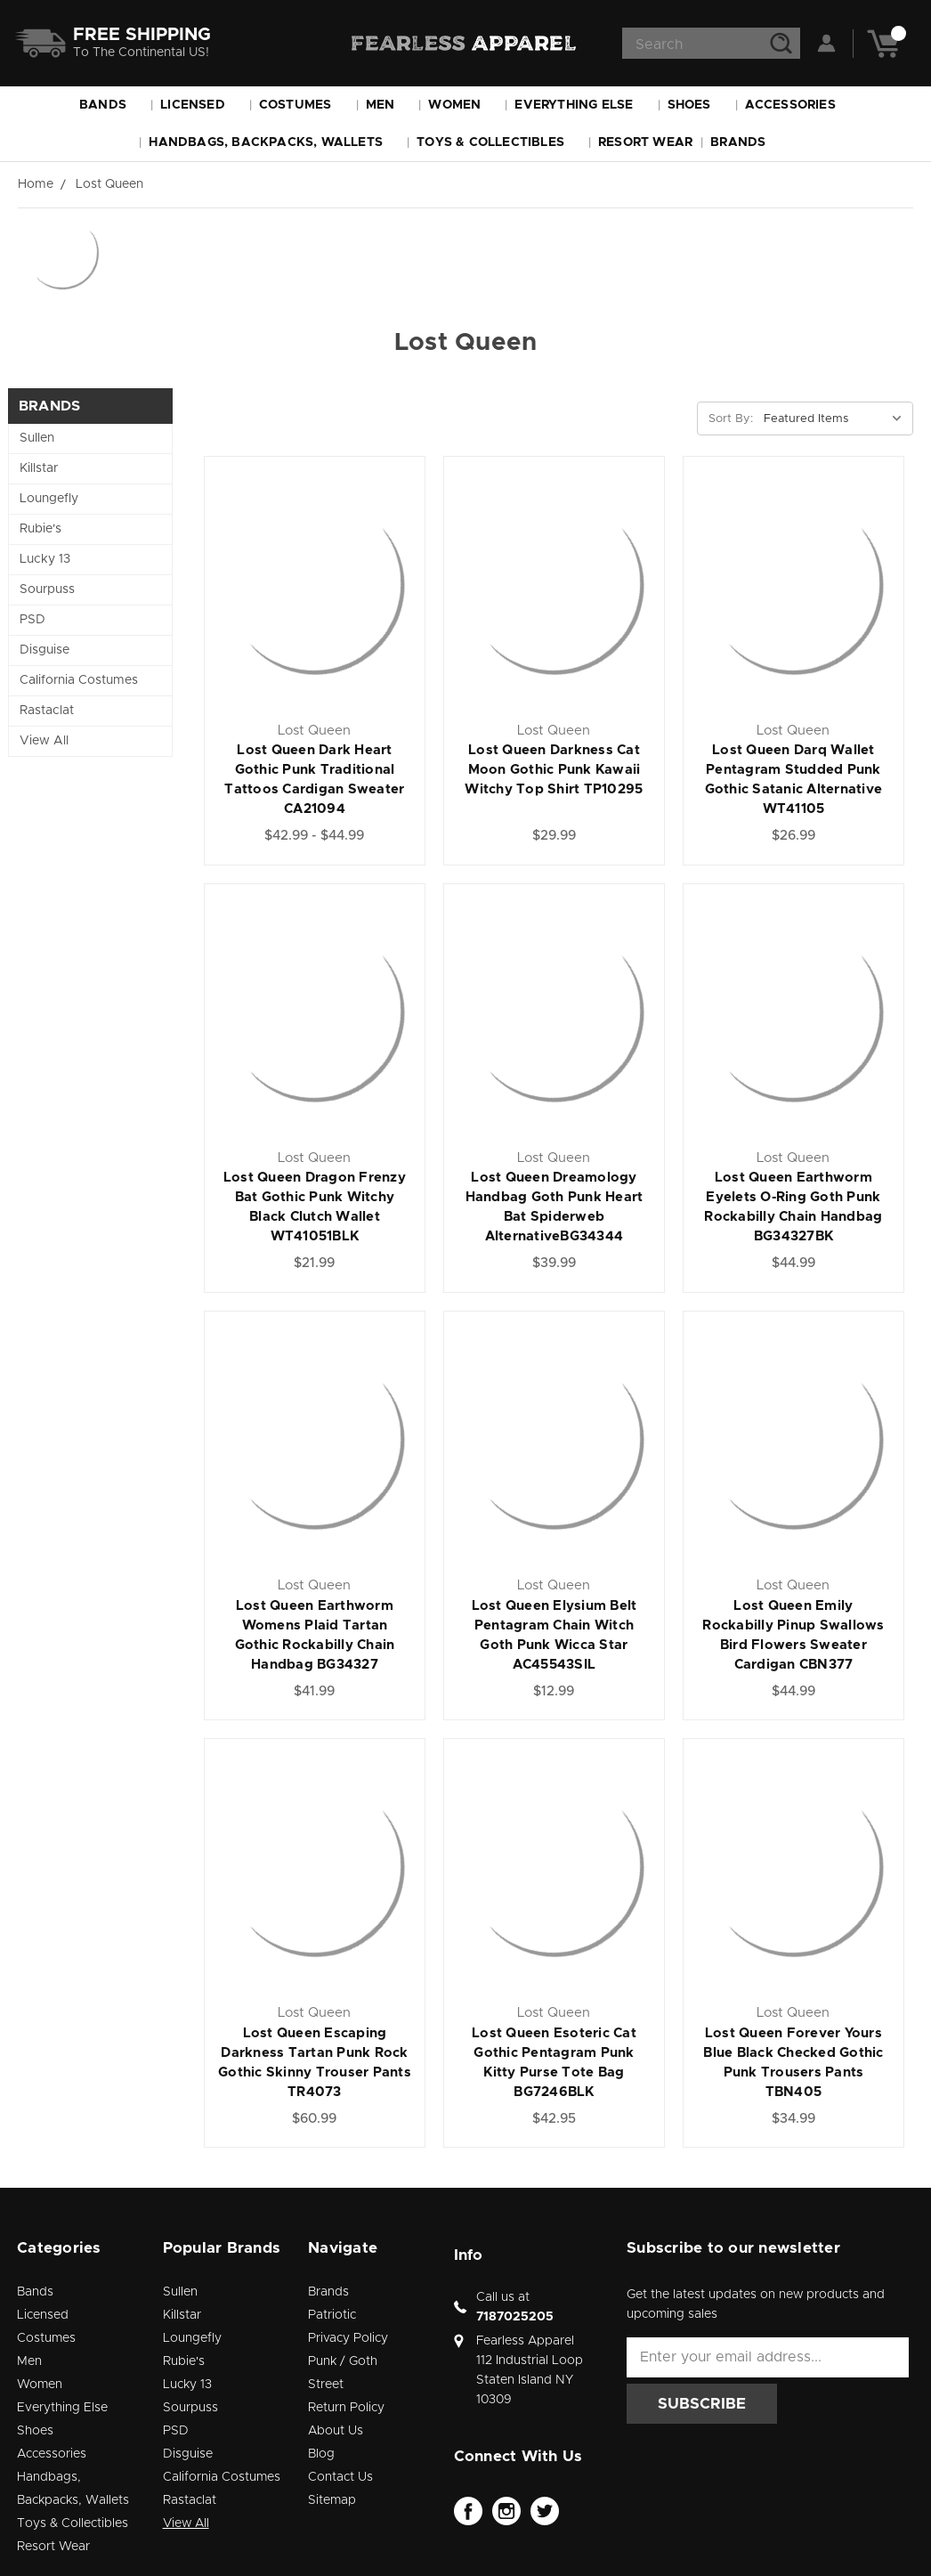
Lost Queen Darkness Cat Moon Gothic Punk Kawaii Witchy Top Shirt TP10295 (554, 770)
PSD (32, 620)
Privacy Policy (348, 2338)
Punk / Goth (342, 2361)
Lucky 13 (45, 559)
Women (462, 105)
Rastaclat (47, 710)
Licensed (200, 105)
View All (44, 741)
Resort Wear (645, 142)
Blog (321, 2454)
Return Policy (346, 2407)
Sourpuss (47, 589)
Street (326, 2384)
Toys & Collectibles (498, 142)
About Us (335, 2431)
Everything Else (581, 105)
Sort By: (730, 419)
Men (388, 105)
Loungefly (49, 498)
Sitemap (332, 2500)
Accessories (798, 105)
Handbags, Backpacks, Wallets (274, 142)
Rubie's (40, 529)
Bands (110, 105)
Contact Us (340, 2477)
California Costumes (79, 680)
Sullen (37, 438)
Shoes (697, 105)
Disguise (44, 650)
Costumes (303, 105)
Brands (745, 142)
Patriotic (332, 2315)
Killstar (39, 468)
